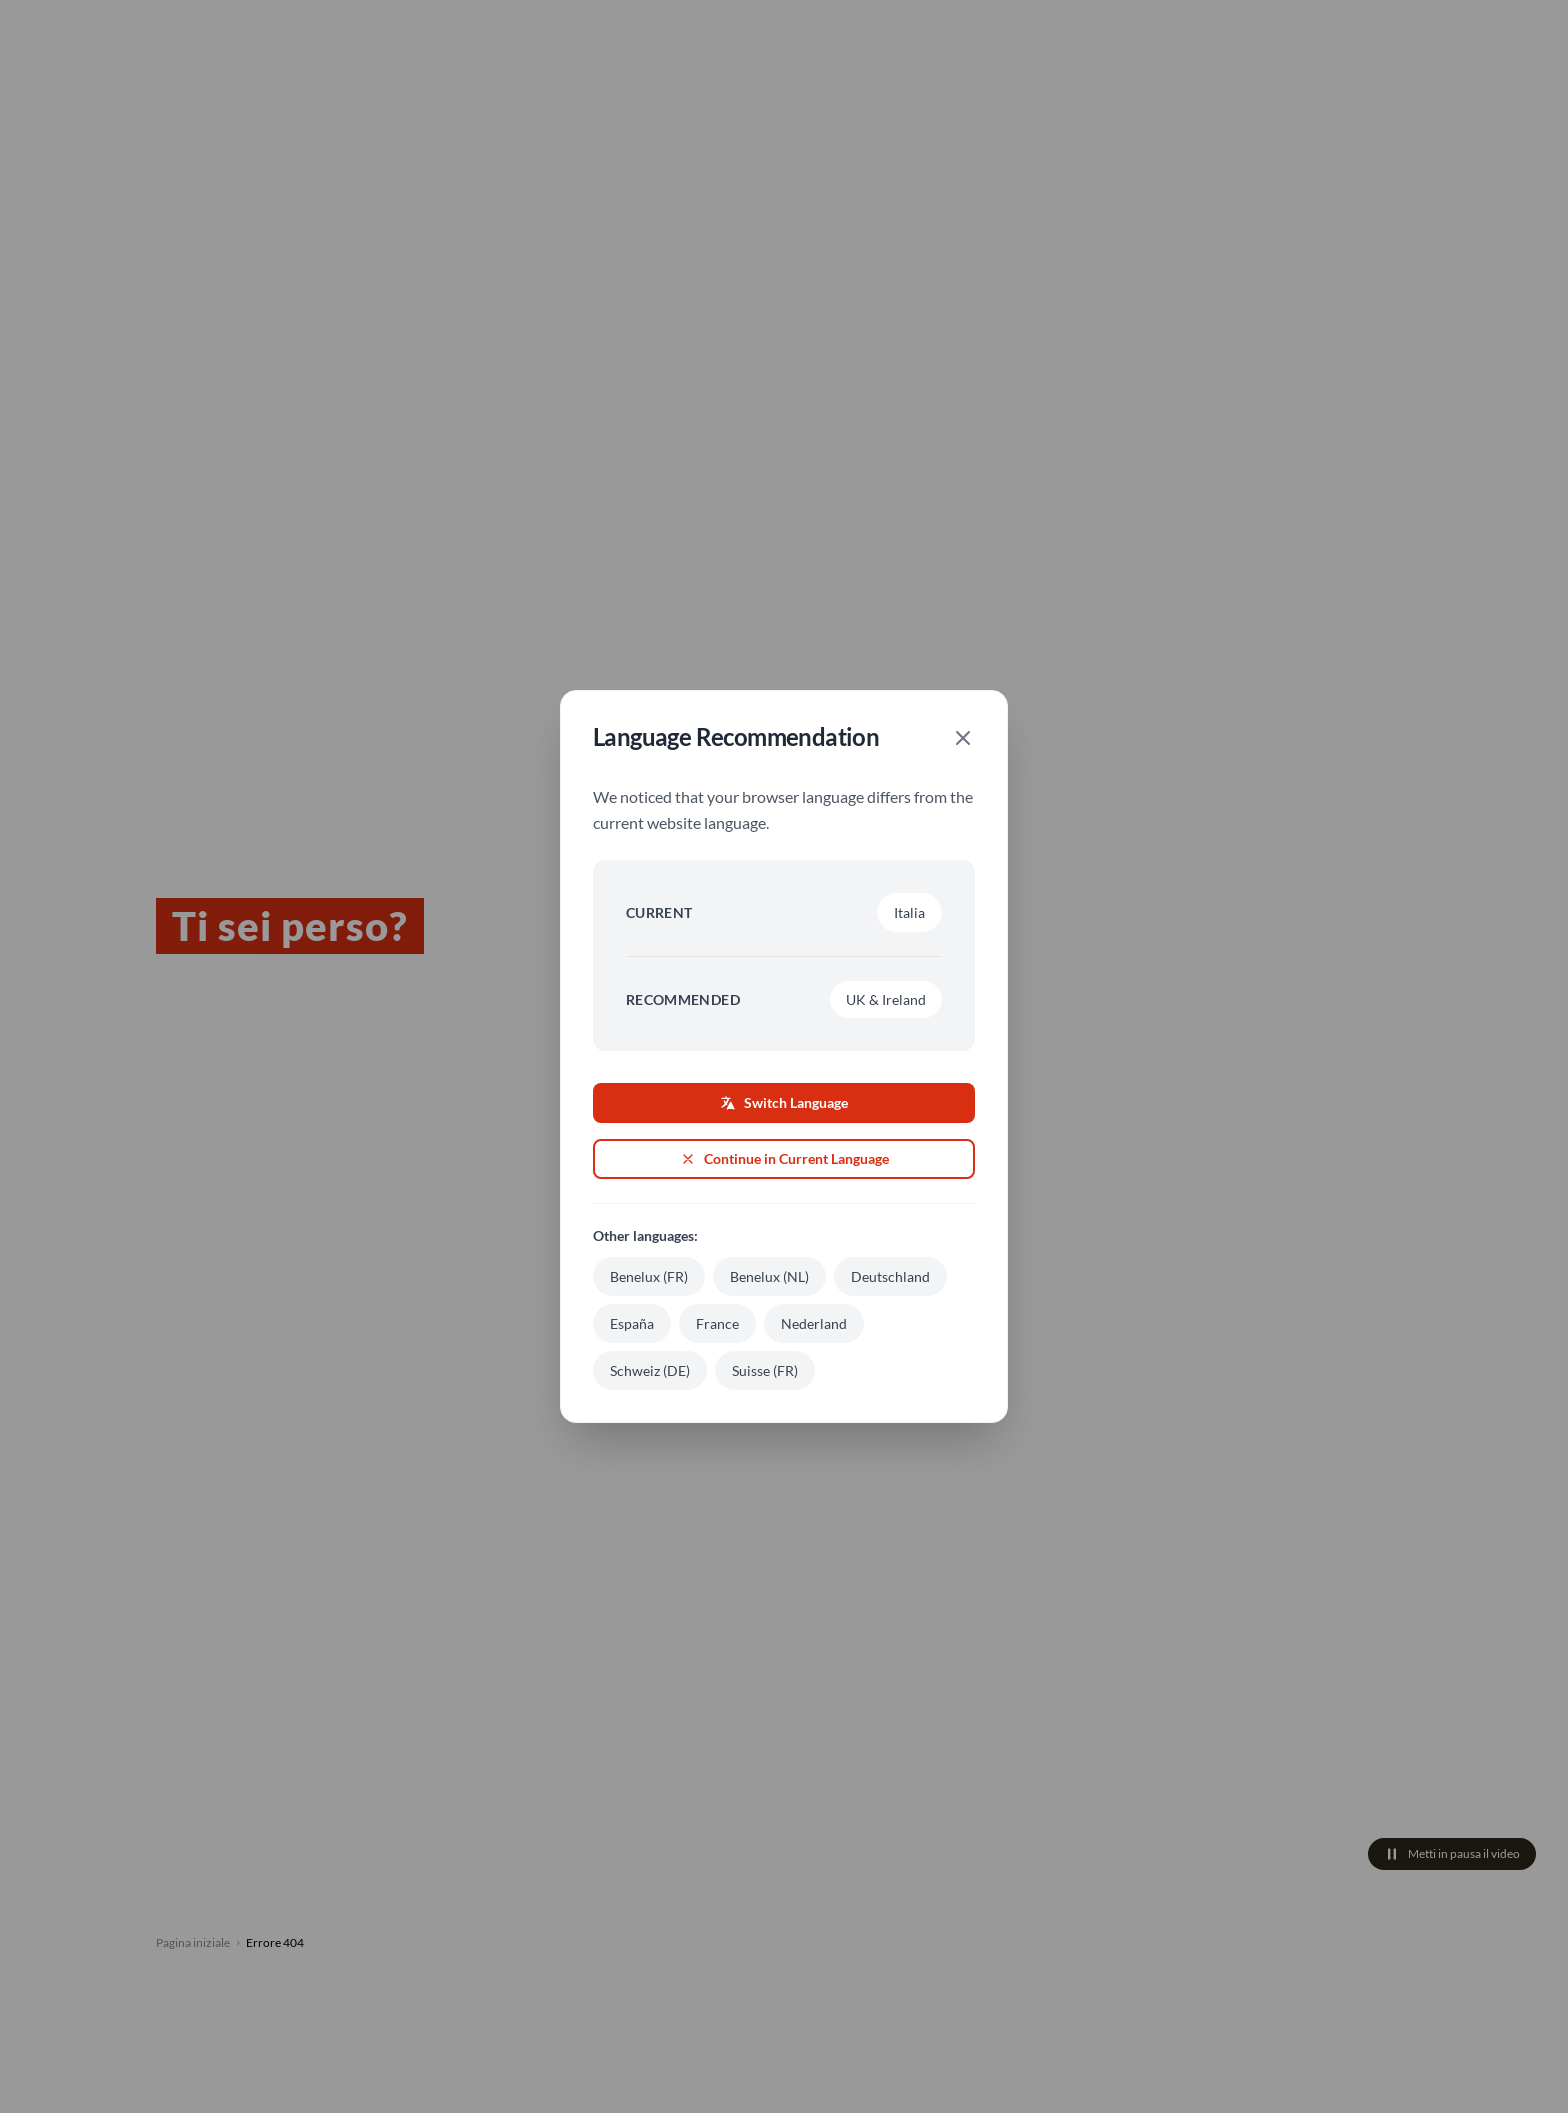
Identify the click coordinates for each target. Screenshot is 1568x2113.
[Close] (963, 738)
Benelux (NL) (769, 1276)
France (717, 1323)
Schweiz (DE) (650, 1370)
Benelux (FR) (649, 1276)
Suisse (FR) (765, 1370)
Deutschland (890, 1276)
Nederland (814, 1323)
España (632, 1323)
